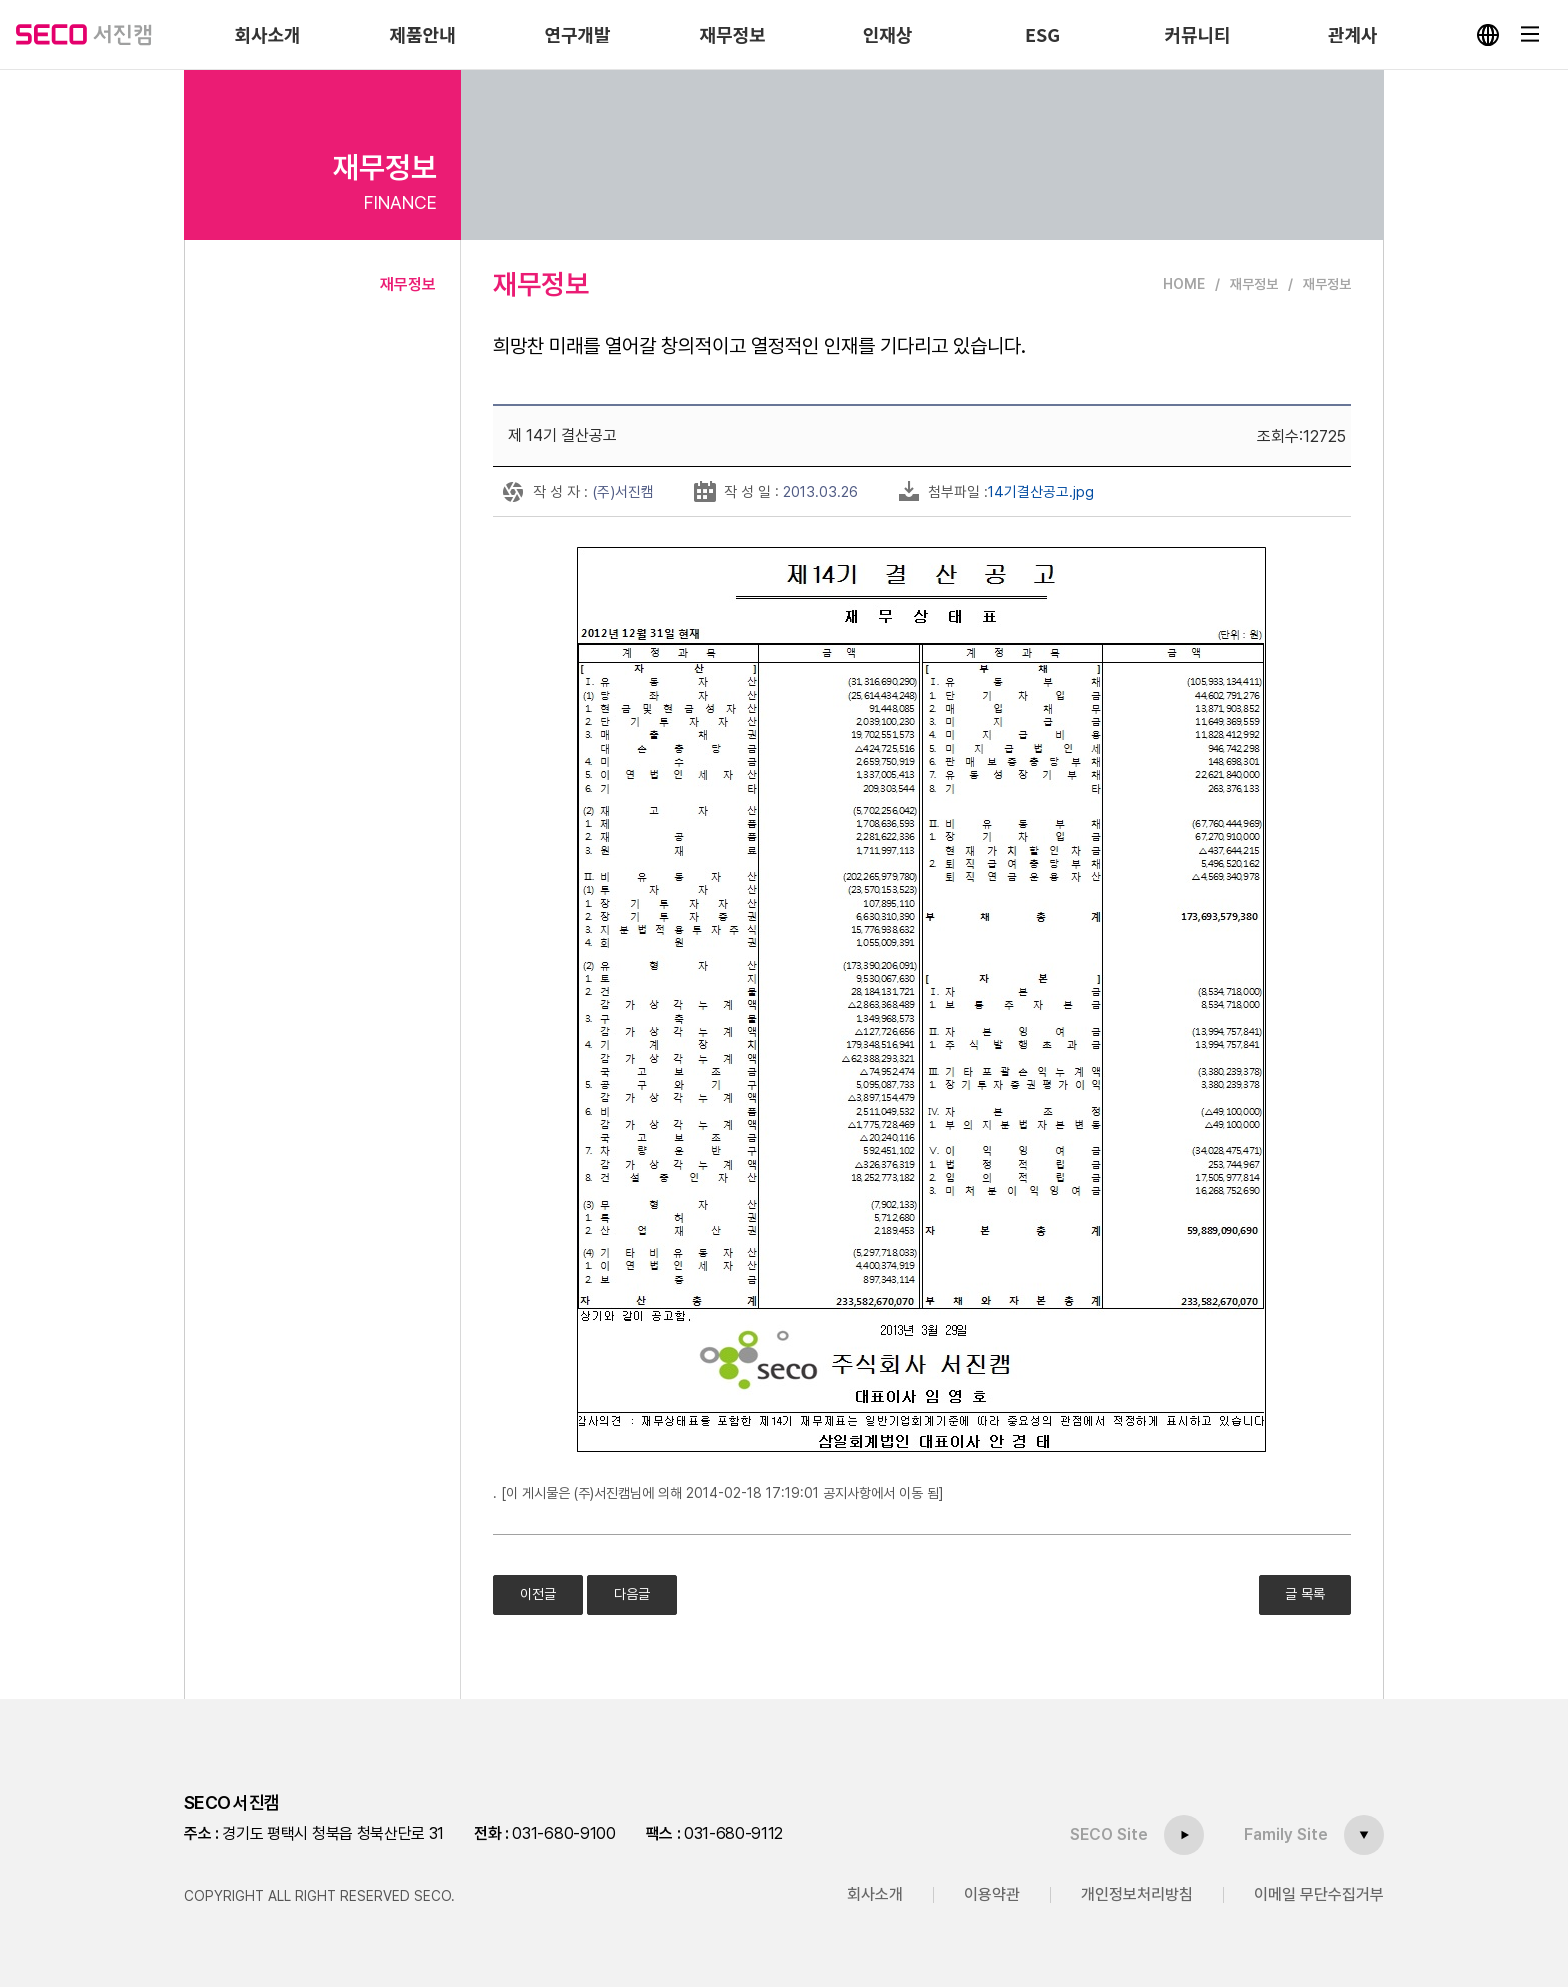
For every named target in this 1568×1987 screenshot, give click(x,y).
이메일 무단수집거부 (1319, 1894)
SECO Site (1109, 1834)
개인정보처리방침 (1137, 1894)
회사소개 (875, 1894)
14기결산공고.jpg (1041, 492)
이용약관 (992, 1894)
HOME (1184, 284)
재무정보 (408, 284)
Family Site (1286, 1834)
